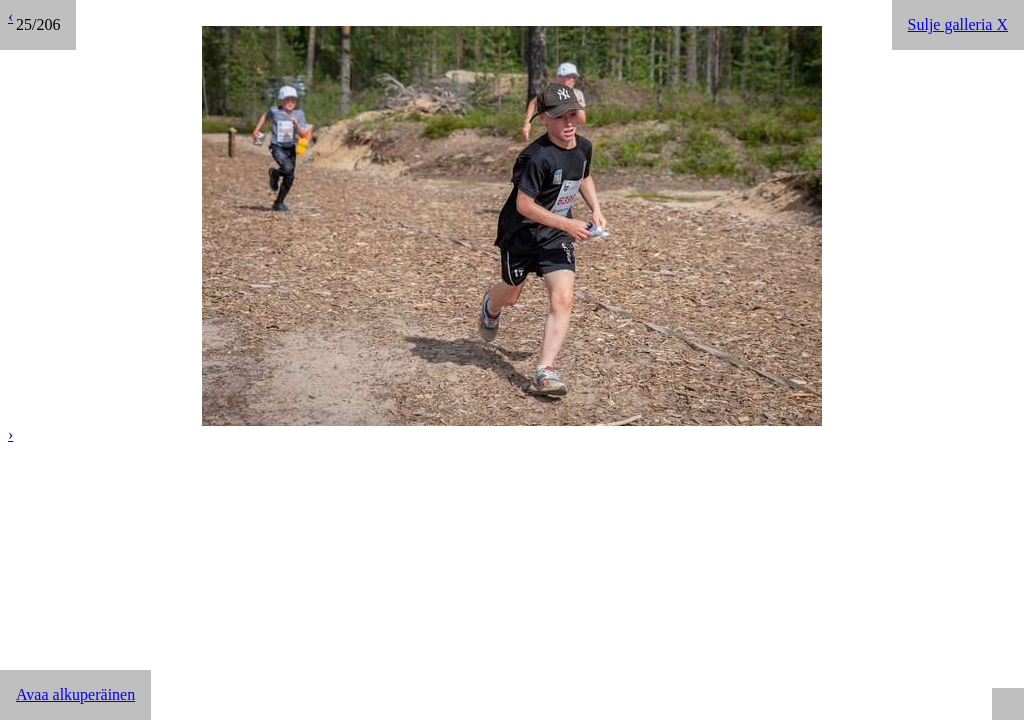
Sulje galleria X (958, 24)
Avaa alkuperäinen (75, 694)
